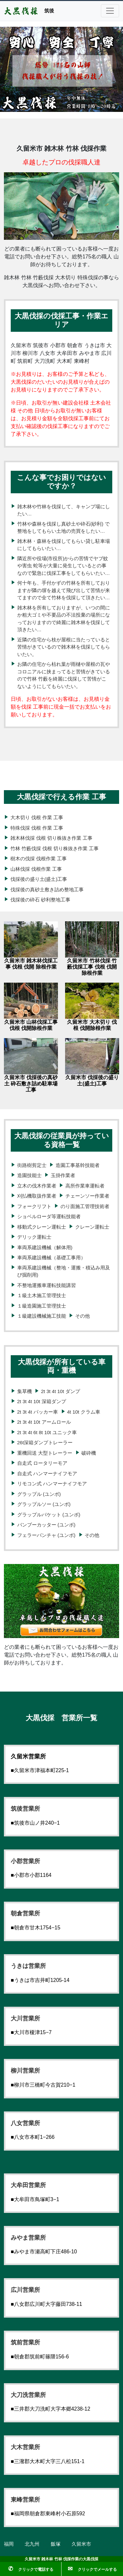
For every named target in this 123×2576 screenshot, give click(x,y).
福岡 (9, 2544)
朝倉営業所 (25, 1913)
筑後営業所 (25, 1808)
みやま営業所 (28, 2237)
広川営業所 (25, 2290)
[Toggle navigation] (110, 10)
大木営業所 (25, 2447)
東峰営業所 (25, 2499)
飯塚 (56, 2544)
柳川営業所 (25, 2070)
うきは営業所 (28, 1966)
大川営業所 (25, 2018)
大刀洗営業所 (28, 2395)
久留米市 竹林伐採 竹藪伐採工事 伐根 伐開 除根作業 (92, 967)
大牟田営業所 (28, 2185)
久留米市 (81, 2544)
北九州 (32, 2544)
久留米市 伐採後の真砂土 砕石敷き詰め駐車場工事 (31, 1084)
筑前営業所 (25, 2342)
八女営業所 (25, 2123)
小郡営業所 (25, 1861)
